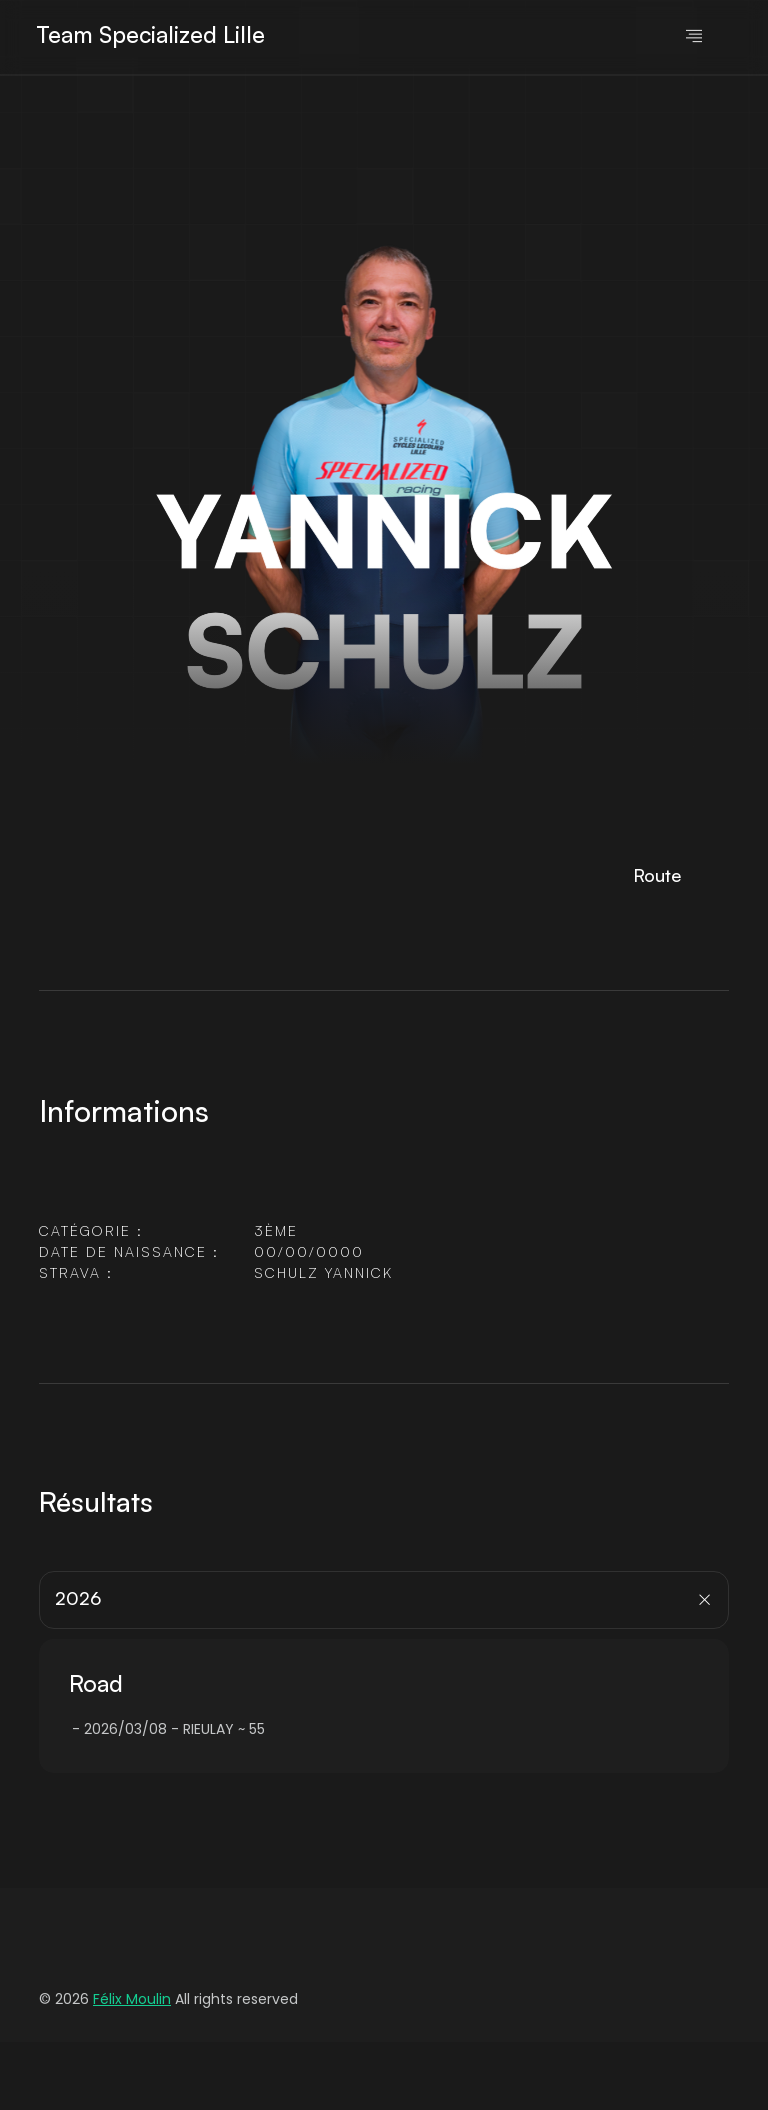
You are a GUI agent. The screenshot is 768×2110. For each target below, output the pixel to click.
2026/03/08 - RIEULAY (159, 1729)
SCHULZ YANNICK (323, 1272)
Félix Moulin (132, 1999)
